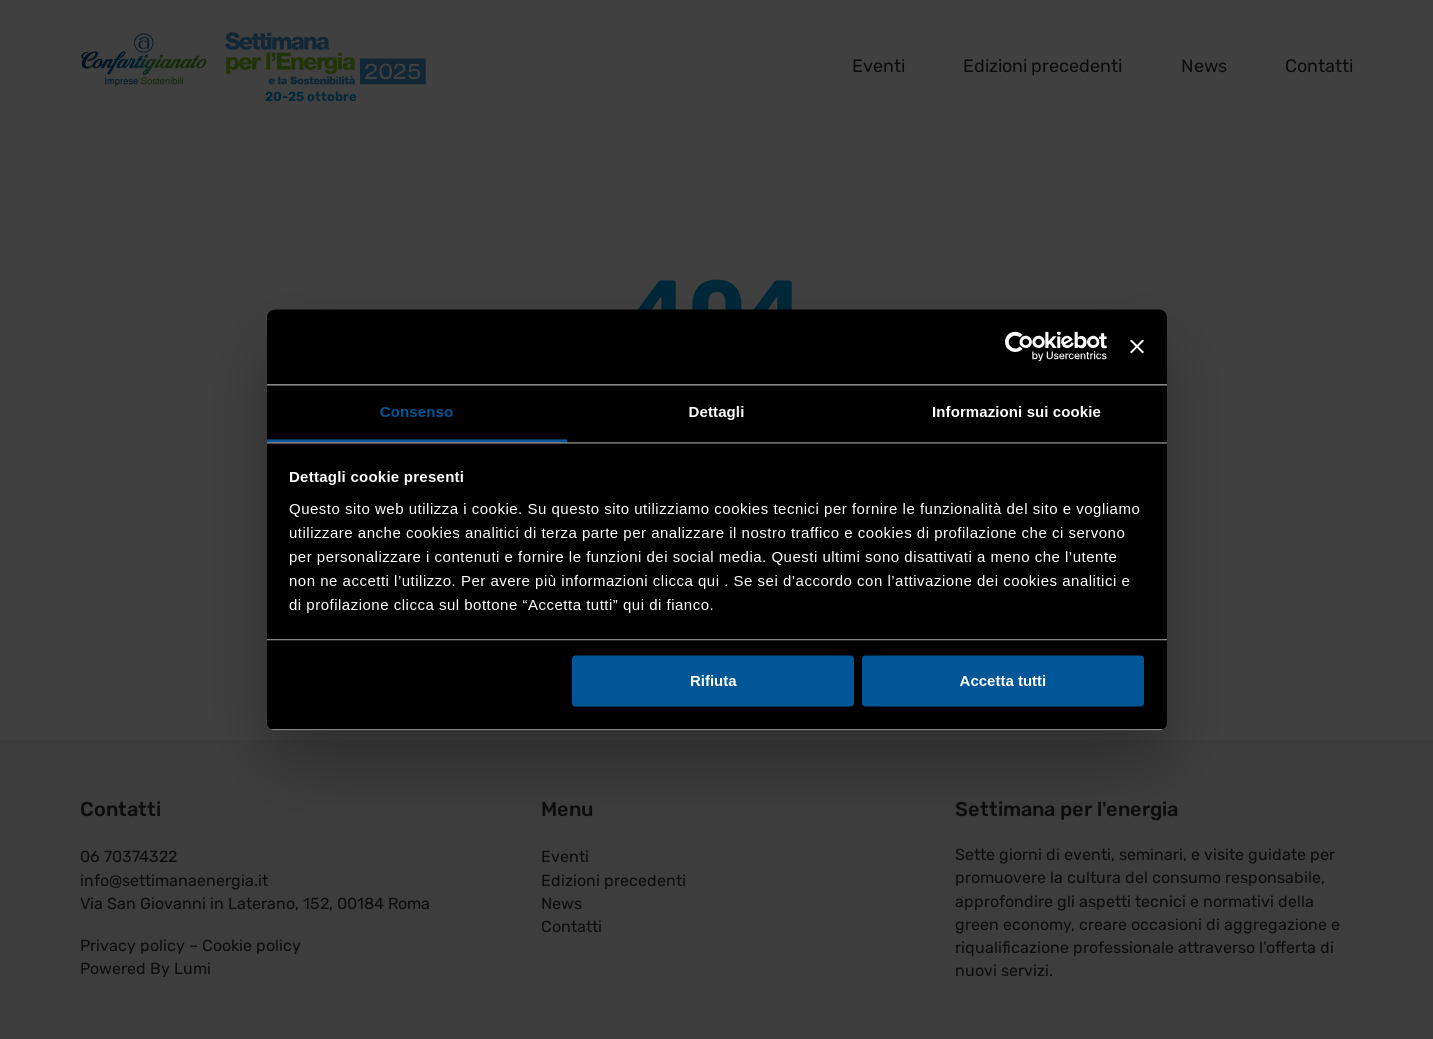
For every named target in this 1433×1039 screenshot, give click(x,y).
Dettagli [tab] (717, 411)
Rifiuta (713, 680)
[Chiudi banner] (1137, 346)
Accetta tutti (1003, 680)
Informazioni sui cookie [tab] (1016, 411)
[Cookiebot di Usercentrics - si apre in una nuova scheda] (1019, 346)
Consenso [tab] (416, 411)
